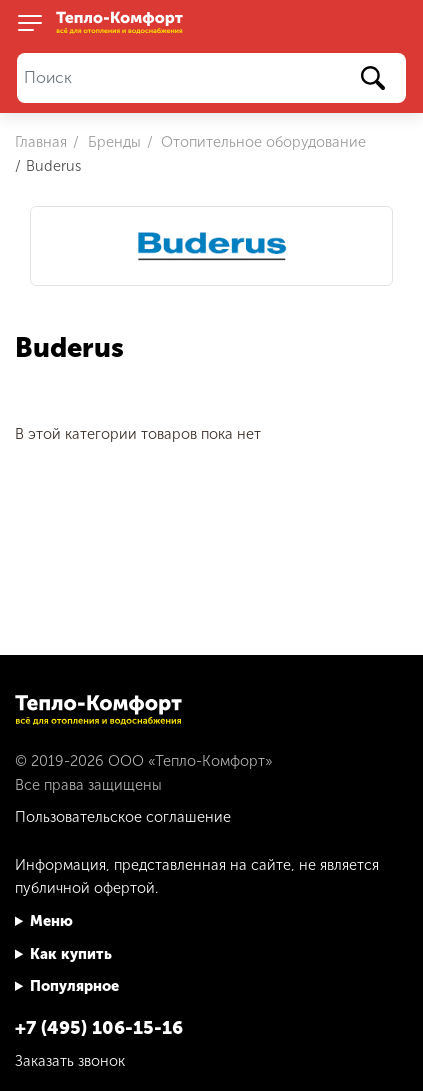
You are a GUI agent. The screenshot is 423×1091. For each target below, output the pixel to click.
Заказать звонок (70, 1061)
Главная (41, 142)
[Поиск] (212, 78)
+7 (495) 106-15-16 (99, 1028)
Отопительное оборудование (261, 142)
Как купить (71, 954)
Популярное (74, 986)
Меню (51, 921)
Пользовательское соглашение (123, 817)
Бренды (112, 142)
